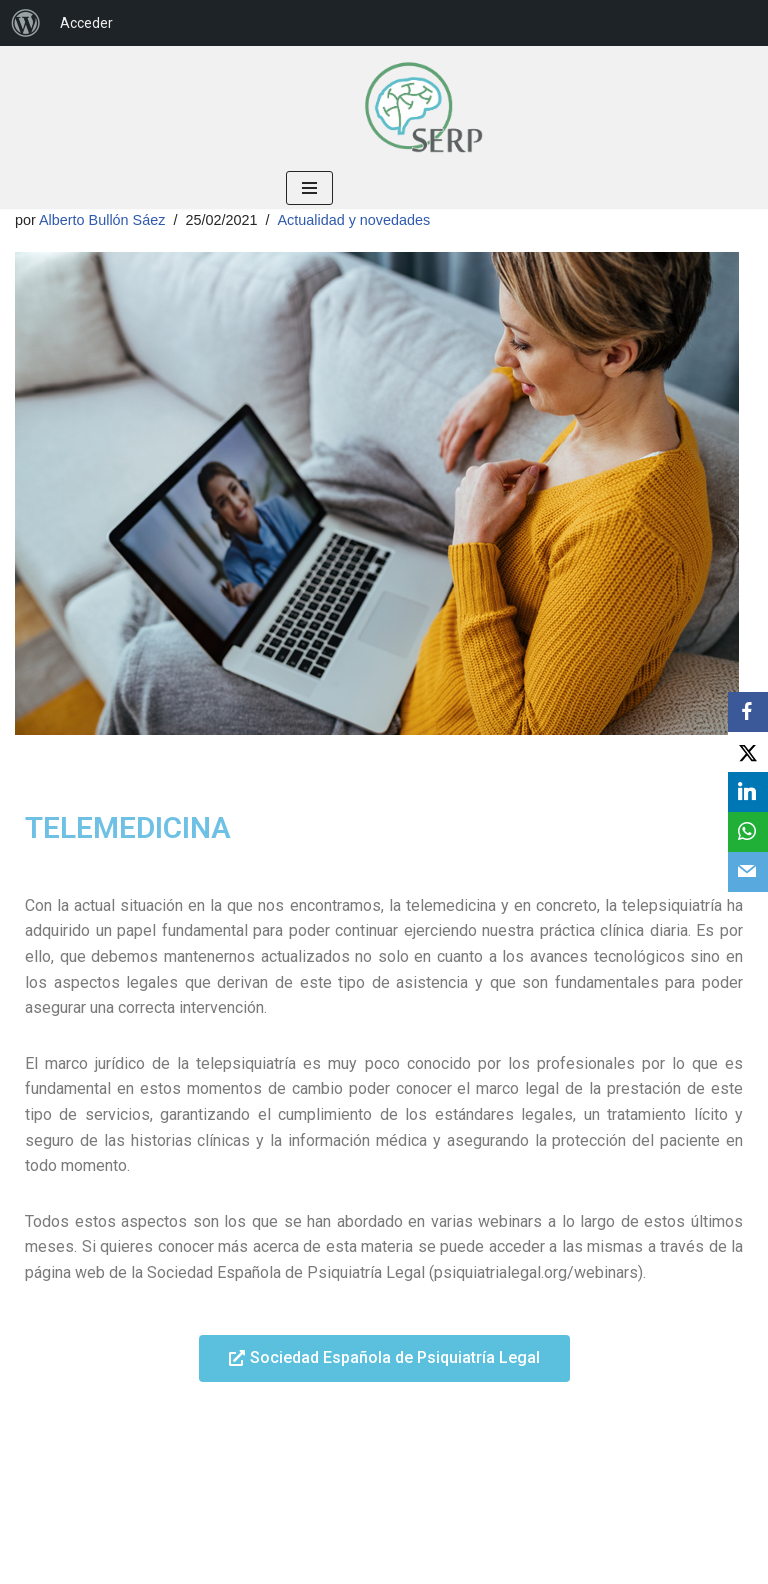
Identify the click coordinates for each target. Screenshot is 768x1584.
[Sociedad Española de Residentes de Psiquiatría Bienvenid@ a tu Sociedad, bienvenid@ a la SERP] (423, 106)
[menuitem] (26, 23)
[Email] (748, 872)
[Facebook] (748, 712)
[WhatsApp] (748, 832)
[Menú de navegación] (309, 188)
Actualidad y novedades (353, 220)
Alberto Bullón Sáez (102, 220)
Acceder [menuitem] (86, 23)
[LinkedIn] (748, 792)
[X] (748, 752)
